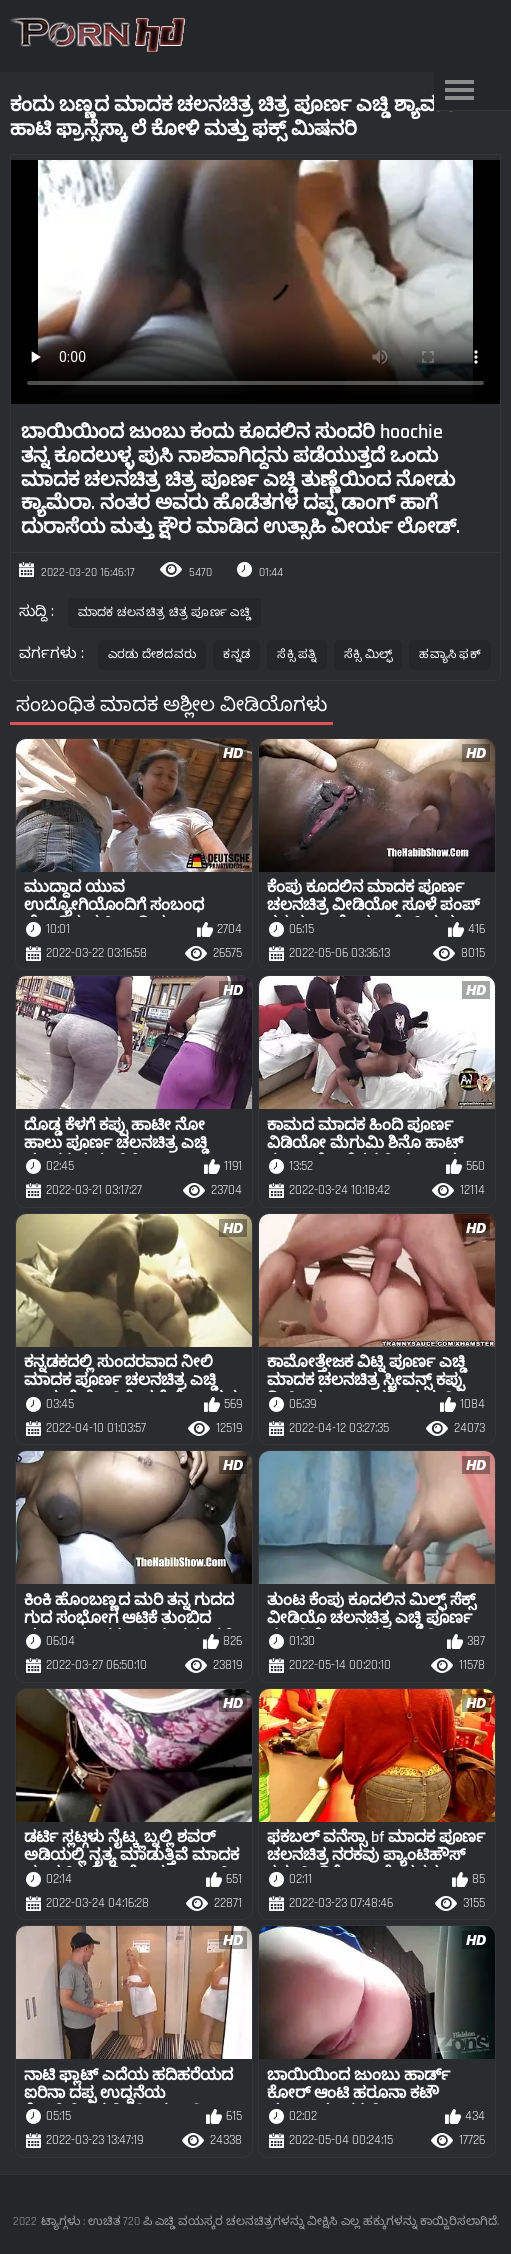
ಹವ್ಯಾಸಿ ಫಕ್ (450, 654)
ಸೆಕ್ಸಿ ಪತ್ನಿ (297, 654)
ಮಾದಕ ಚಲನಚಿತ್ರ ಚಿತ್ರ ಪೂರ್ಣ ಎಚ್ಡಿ (164, 612)
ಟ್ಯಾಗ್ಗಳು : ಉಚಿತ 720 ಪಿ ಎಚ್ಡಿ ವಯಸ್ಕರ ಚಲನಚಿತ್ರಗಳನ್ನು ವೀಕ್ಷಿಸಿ (189, 2221)
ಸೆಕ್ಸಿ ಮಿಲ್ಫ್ (368, 654)
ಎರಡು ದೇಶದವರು (152, 654)
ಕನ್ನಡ (236, 654)
